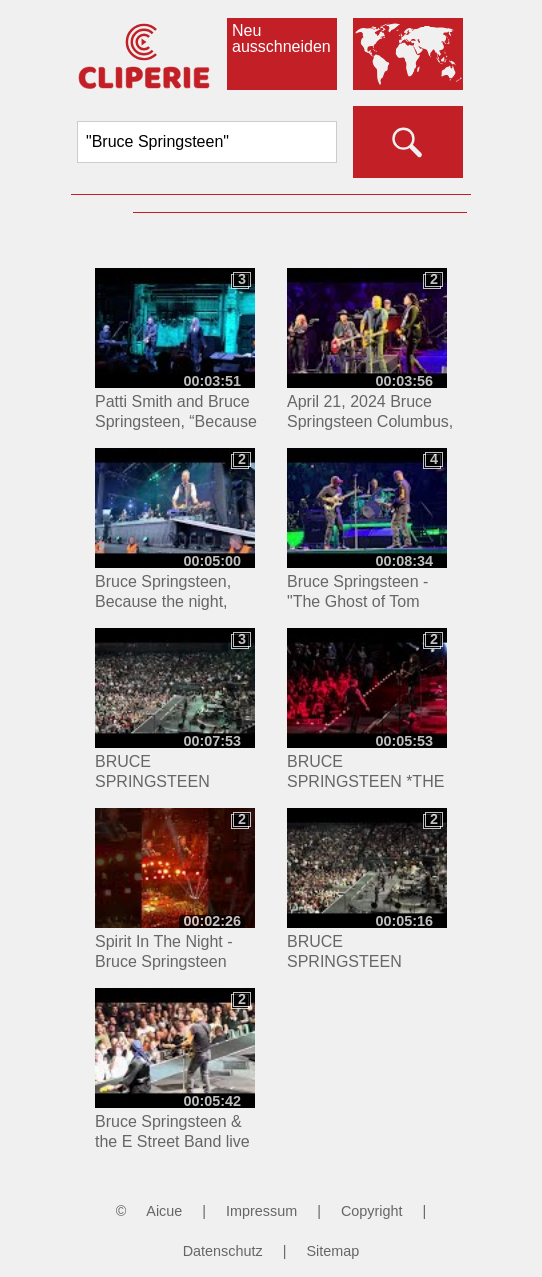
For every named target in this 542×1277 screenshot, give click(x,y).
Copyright (372, 1211)
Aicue (164, 1211)
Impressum (261, 1211)
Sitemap (332, 1251)
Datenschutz (223, 1251)
